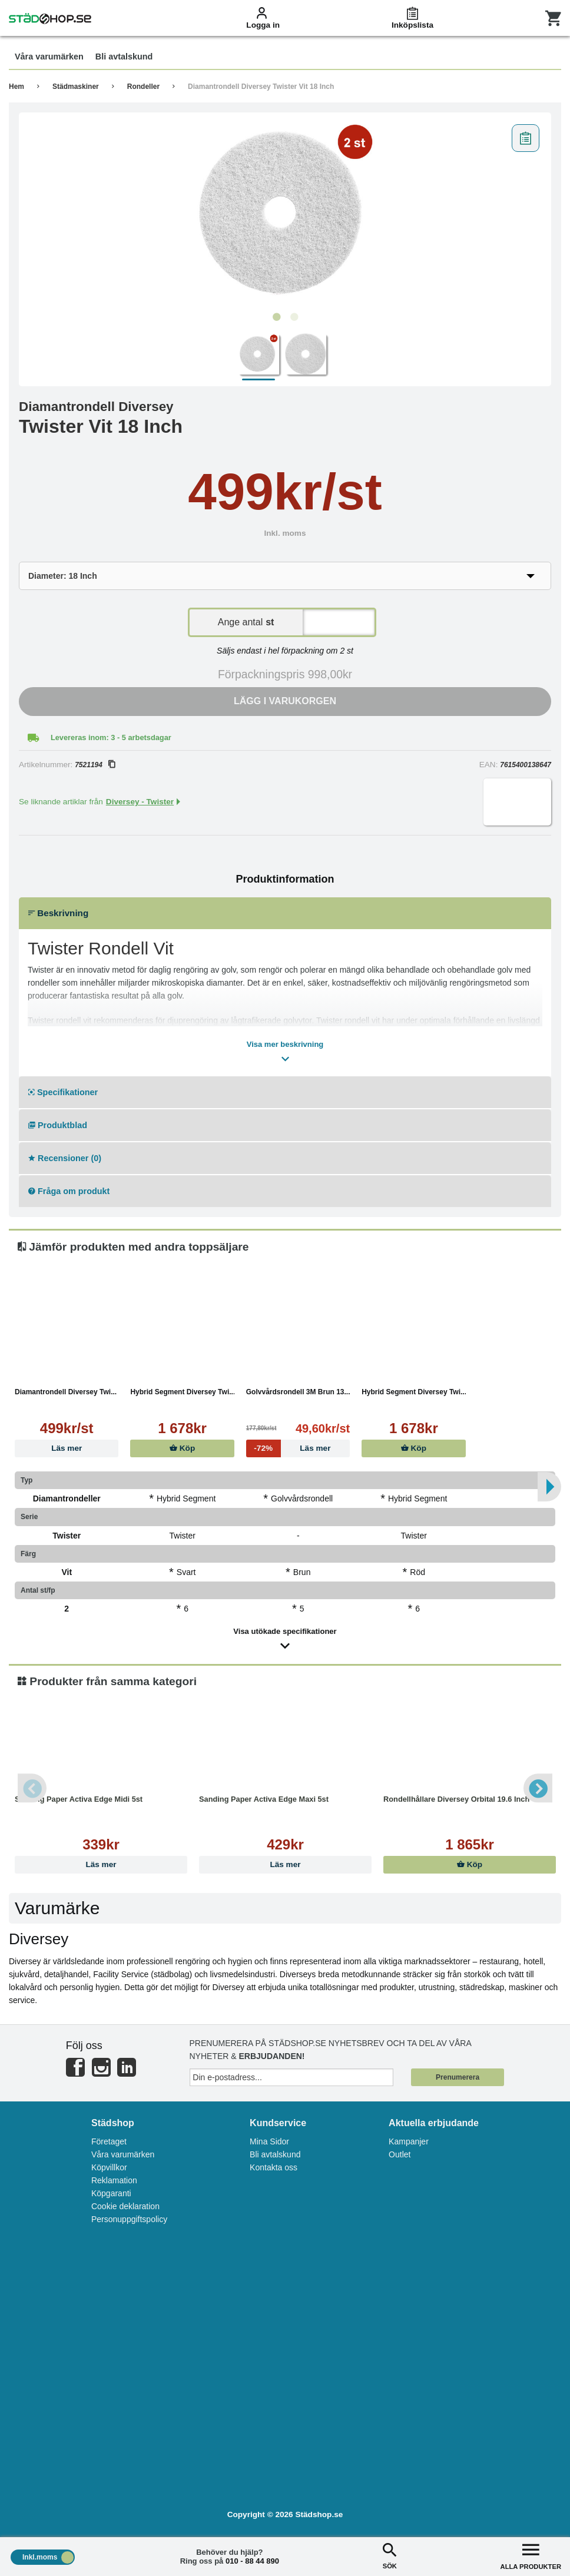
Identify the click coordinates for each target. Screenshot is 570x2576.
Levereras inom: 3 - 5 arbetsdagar (111, 737)
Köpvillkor (109, 2167)
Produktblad (57, 1125)
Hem (16, 86)
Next (537, 1788)
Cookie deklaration (125, 2206)
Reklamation (114, 2180)
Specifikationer (63, 1092)
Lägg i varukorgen (285, 701)
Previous (32, 1788)
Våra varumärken (122, 2154)
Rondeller (143, 86)
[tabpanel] (285, 212)
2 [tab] (294, 317)
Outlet (399, 2154)
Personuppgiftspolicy (129, 2219)
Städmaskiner (75, 86)
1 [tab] (276, 317)
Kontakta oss (273, 2167)
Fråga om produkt (69, 1191)
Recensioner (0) (64, 1158)
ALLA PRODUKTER (531, 2555)
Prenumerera (457, 2077)
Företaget (109, 2141)
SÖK (390, 2555)
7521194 (95, 765)
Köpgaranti (111, 2193)
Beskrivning (58, 913)
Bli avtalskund (275, 2154)
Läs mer (66, 1448)
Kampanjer (409, 2141)
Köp (182, 1448)
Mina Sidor (269, 2141)
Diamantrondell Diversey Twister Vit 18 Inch (261, 86)
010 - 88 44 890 (252, 2561)
